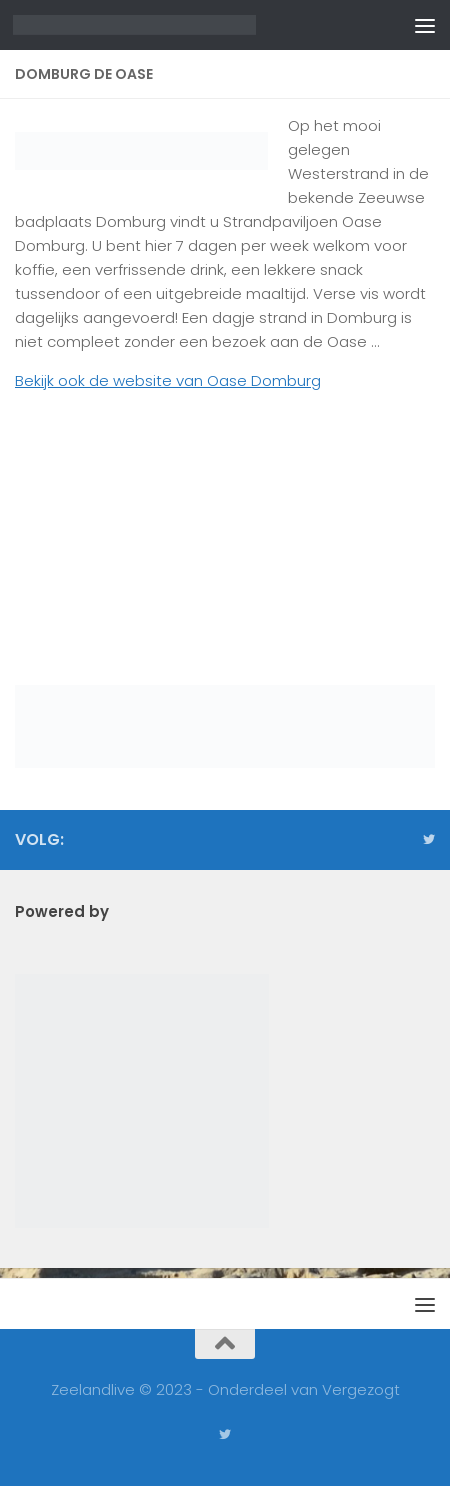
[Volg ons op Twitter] (429, 840)
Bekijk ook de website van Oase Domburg (168, 380)
